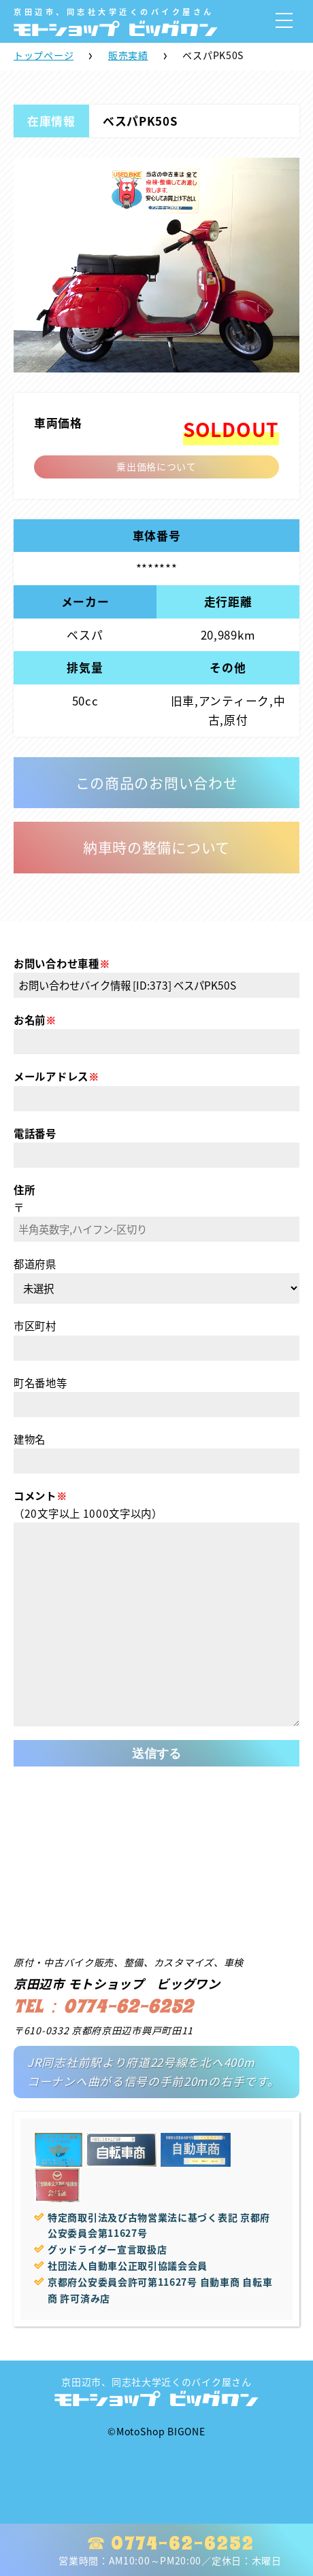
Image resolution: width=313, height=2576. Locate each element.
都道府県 (35, 1264)
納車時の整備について (156, 847)
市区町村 (35, 1326)
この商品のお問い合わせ (157, 782)
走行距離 (228, 601)
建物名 (30, 1439)
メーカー (85, 601)
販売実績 (128, 55)
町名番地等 (40, 1383)
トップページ (43, 55)
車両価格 (58, 423)
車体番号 (157, 535)
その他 (228, 667)
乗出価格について (156, 466)
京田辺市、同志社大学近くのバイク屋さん (156, 2391)
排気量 (85, 667)
